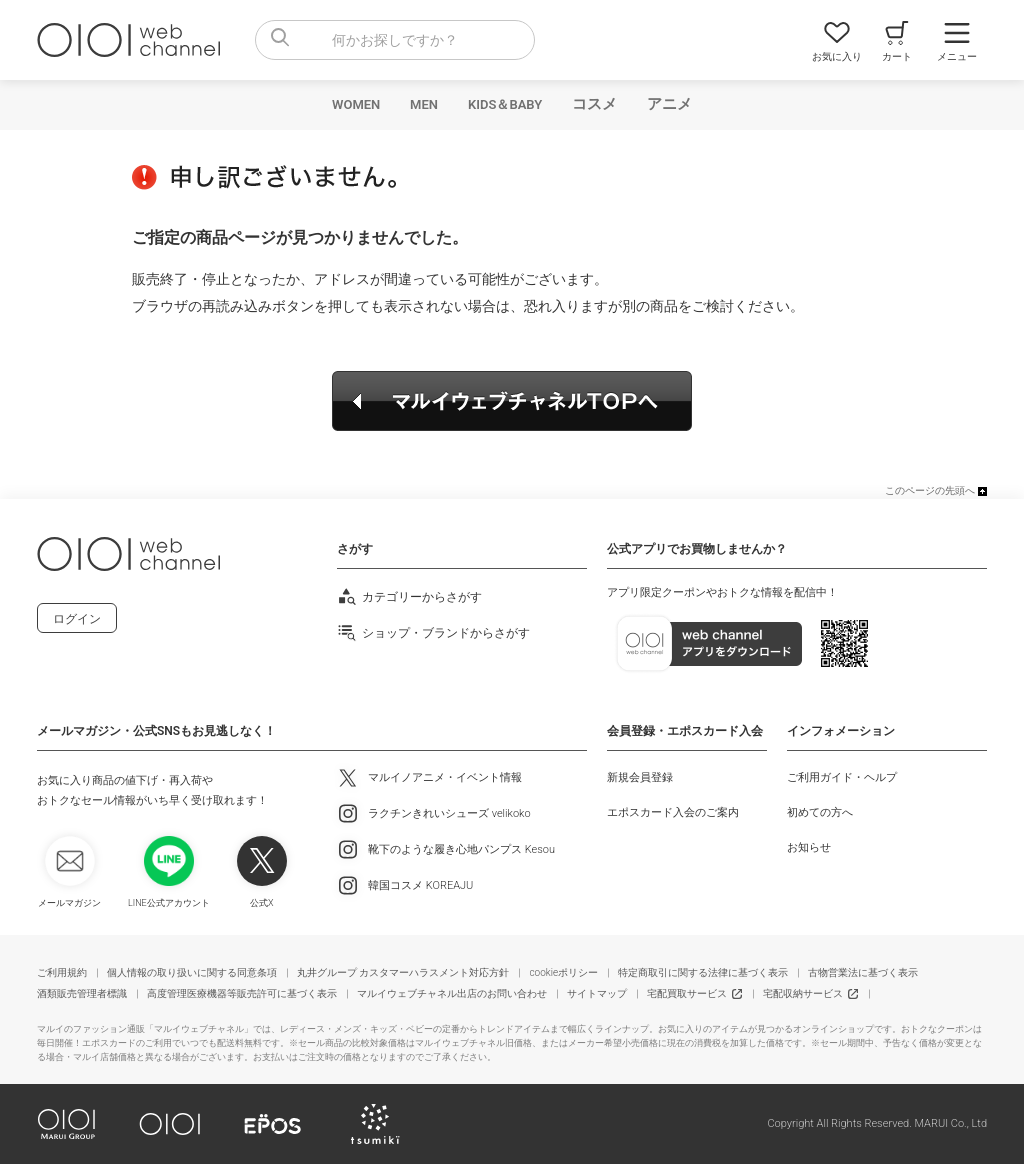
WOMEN (356, 104)
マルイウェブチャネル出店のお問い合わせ (452, 993)
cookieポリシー (563, 972)
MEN (424, 104)
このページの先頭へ (930, 490)
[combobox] (395, 40)
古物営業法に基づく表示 (863, 972)
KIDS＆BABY (505, 104)
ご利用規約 (62, 972)
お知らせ (809, 847)
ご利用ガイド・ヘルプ (842, 777)
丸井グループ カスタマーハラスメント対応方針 (403, 972)
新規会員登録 (640, 777)
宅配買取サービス (687, 993)
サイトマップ (597, 993)
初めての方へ (820, 812)
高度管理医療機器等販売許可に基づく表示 (242, 993)
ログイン (77, 619)
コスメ (594, 104)
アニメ (669, 104)
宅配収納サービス (803, 993)
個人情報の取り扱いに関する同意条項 (192, 972)
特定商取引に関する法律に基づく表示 (703, 972)
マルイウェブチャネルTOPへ (512, 401)
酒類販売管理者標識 (82, 993)
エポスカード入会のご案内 (673, 812)
